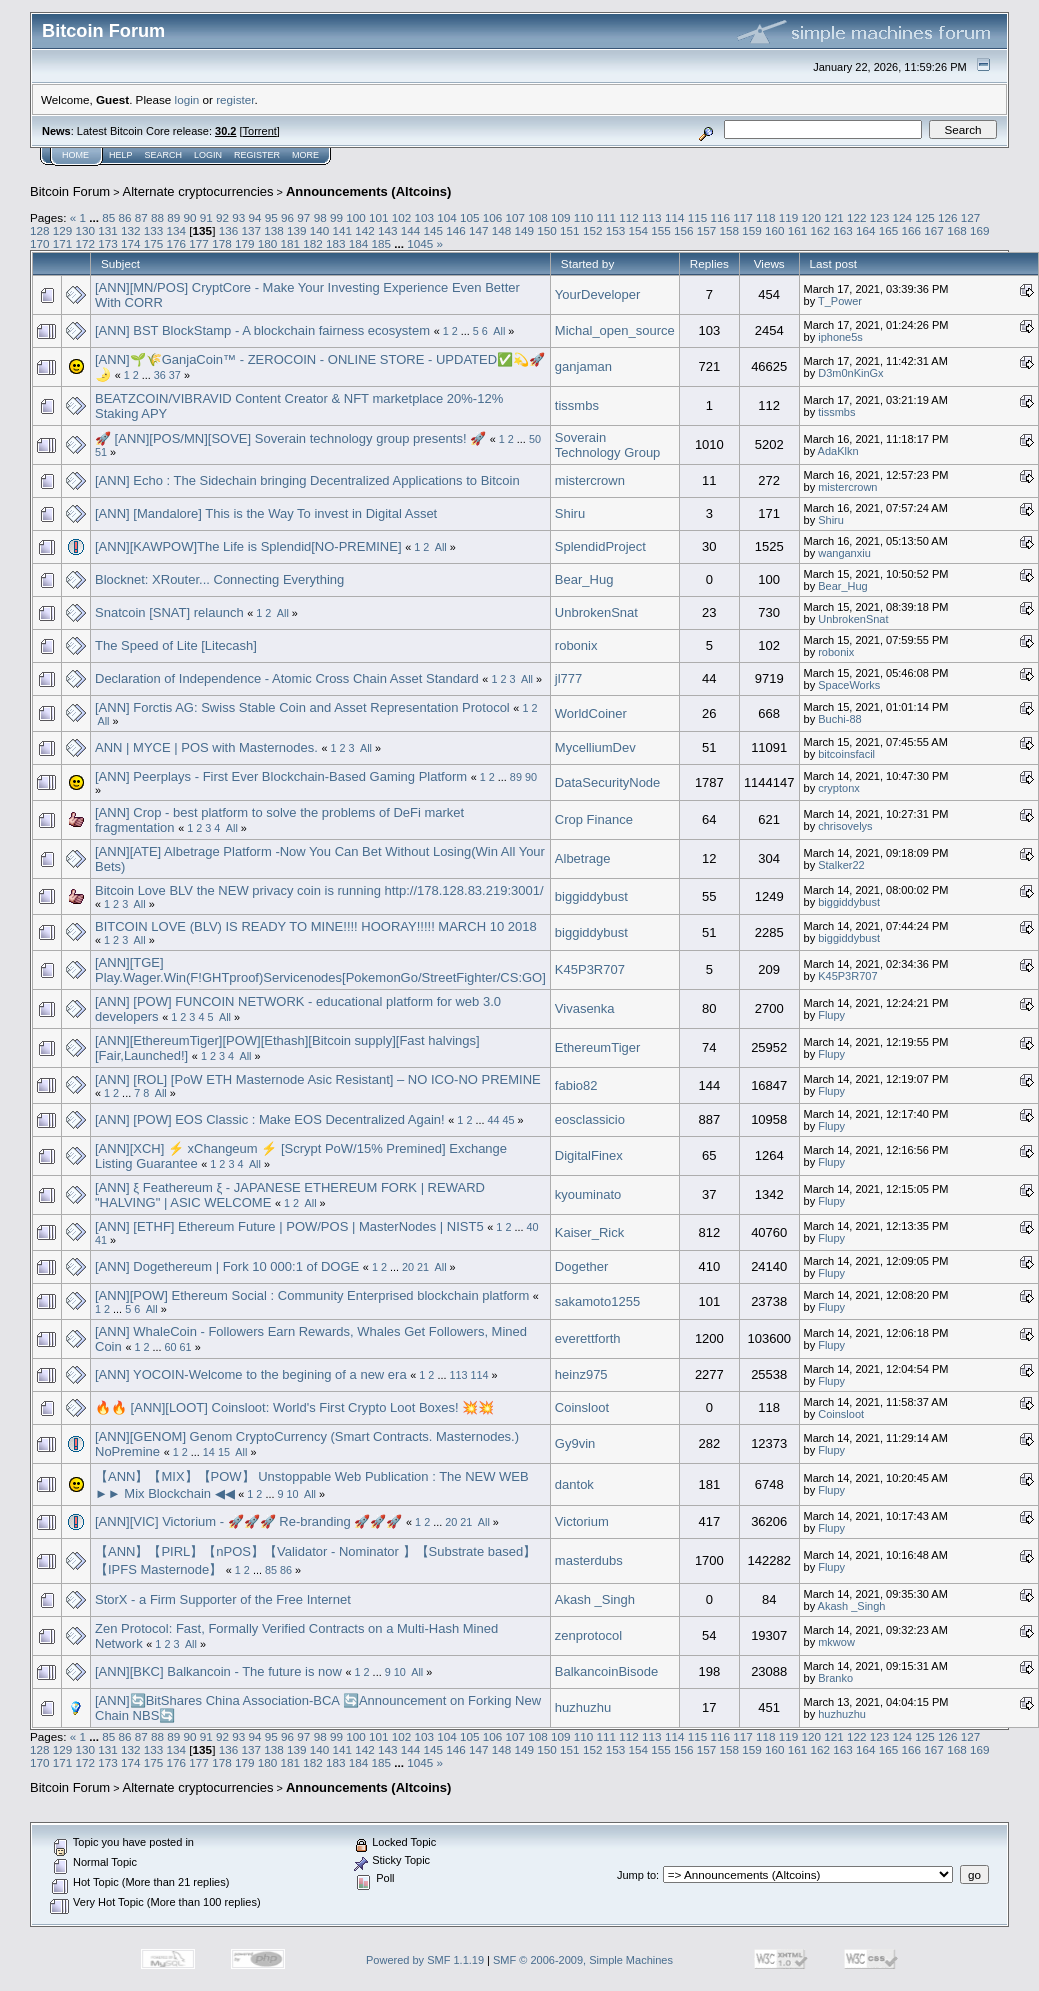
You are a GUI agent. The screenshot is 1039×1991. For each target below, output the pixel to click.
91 (206, 217)
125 (925, 217)
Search (164, 155)
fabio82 (576, 1085)
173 (108, 243)
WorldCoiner (591, 713)
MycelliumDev (595, 747)
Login (208, 155)
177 (199, 243)
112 (629, 217)
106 (493, 217)
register (235, 99)
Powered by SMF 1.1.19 (425, 1960)
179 (245, 243)
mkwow (836, 1642)
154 (638, 230)
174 (131, 243)
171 (63, 243)
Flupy (831, 1015)
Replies (709, 263)
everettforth (588, 1338)
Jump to (636, 1875)
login (187, 99)
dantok (574, 1484)
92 (222, 217)
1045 (420, 243)
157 (707, 230)
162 (821, 230)
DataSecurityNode (608, 782)
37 (175, 375)
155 (661, 230)
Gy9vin (575, 1443)
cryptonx (839, 788)
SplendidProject (600, 546)
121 (834, 217)
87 (141, 217)
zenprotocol (588, 1635)
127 (971, 217)
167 (934, 230)
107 (516, 217)
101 (379, 217)
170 (40, 243)
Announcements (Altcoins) (368, 191)
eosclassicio (590, 1119)
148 (502, 230)
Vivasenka (585, 1008)
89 (173, 217)
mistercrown (590, 480)
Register (257, 155)
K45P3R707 (590, 969)
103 (424, 217)
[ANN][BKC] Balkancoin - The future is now (218, 1671)
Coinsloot (582, 1407)
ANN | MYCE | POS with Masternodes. (208, 747)
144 (411, 230)
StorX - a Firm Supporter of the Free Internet (223, 1599)
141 (342, 230)
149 (525, 230)
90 (190, 217)
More (305, 155)
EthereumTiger (598, 1047)
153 (616, 230)
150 (547, 230)
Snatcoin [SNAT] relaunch (169, 612)
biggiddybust (591, 896)
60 (171, 1347)
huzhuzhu (583, 1707)
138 (274, 230)
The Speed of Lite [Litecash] (176, 645)
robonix (576, 645)
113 (652, 217)
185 (381, 243)
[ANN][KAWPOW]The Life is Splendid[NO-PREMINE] (248, 546)
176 (177, 243)
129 (63, 230)
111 (607, 217)
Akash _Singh (595, 1599)
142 (365, 230)
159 (752, 230)
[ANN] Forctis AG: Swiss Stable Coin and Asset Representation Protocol (304, 707)
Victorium (582, 1521)
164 (866, 230)
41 (101, 1240)
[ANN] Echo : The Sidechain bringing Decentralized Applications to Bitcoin (307, 480)
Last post (834, 263)
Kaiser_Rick (589, 1232)
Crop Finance (594, 819)
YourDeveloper (598, 294)
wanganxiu (844, 553)
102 (402, 217)
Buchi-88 (839, 719)
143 (388, 230)
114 (675, 217)
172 (86, 243)
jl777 (568, 678)
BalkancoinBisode (606, 1671)
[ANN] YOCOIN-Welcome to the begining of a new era (252, 1374)
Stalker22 (841, 865)
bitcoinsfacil (846, 754)
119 (789, 217)
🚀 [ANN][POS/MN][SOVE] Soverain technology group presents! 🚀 (290, 438)
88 (157, 217)
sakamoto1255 (597, 1301)
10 (292, 1494)
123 (880, 217)
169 (980, 230)
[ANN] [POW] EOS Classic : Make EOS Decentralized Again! (270, 1119)
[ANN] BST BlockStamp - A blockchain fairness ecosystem (262, 330)
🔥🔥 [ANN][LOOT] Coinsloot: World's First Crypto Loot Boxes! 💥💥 (294, 1407)
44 (493, 1120)
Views (769, 263)
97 (303, 217)
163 (843, 230)
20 (408, 1267)
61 (186, 1347)
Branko (835, 1678)
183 (336, 243)
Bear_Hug (584, 579)
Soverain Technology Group (608, 445)
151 (570, 230)
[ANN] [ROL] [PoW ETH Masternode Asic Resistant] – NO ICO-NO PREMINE (318, 1079)
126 (948, 217)
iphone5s (840, 337)
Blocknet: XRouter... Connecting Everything (219, 579)
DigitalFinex (589, 1155)
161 (798, 230)
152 (593, 230)
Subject (120, 263)
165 (889, 230)
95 (271, 217)
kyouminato (588, 1194)
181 (290, 243)
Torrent (260, 131)
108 (538, 217)
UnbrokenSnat (596, 612)
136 (229, 230)
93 (238, 217)
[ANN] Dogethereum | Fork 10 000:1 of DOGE (227, 1266)
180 (268, 243)
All (499, 331)
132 (131, 230)
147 (479, 230)
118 (766, 217)
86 (124, 217)
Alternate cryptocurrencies (198, 191)
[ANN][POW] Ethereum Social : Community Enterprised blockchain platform (312, 1295)
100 (356, 217)
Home (75, 155)
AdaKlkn (838, 451)
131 (108, 230)
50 (535, 439)
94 (255, 217)
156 (684, 230)
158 (729, 230)
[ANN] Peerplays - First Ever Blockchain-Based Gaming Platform (281, 776)
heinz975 (581, 1374)
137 (251, 230)
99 (336, 217)
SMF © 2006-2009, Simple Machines (583, 1960)
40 (532, 1227)
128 (40, 230)
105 (470, 217)
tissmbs (577, 405)
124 (903, 217)
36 (160, 375)
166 (912, 230)
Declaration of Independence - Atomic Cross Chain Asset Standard (287, 678)
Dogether (581, 1266)
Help (121, 155)
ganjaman (583, 366)
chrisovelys (845, 826)
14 (209, 1452)
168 (957, 230)
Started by (587, 263)
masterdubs (589, 1560)
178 (222, 243)
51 (101, 452)
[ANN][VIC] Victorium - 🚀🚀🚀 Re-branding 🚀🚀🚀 (248, 1521)
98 (320, 217)
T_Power (840, 301)
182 (313, 243)
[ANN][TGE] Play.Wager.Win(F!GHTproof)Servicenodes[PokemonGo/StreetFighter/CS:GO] (320, 970)
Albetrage (583, 858)
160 (775, 230)
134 (177, 230)
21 (423, 1267)
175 (154, 243)
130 (86, 230)
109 (561, 217)
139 (297, 230)
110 (584, 217)
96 (287, 217)
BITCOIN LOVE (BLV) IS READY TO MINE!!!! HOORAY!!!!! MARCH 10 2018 (316, 926)
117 (743, 217)
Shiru (570, 513)
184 (359, 243)
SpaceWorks (849, 685)
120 (811, 217)
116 (720, 217)
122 (857, 217)
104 (447, 217)
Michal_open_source (615, 330)
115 (698, 217)
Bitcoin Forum (70, 191)
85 (108, 217)
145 (434, 230)
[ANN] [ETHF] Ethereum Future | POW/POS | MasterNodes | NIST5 (289, 1226)
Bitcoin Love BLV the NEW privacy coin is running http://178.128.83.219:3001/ (319, 890)
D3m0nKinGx (850, 373)
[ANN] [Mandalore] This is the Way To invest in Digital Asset (266, 513)
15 (224, 1452)
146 (456, 230)
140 (320, 230)
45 (509, 1120)
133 (154, 230)
